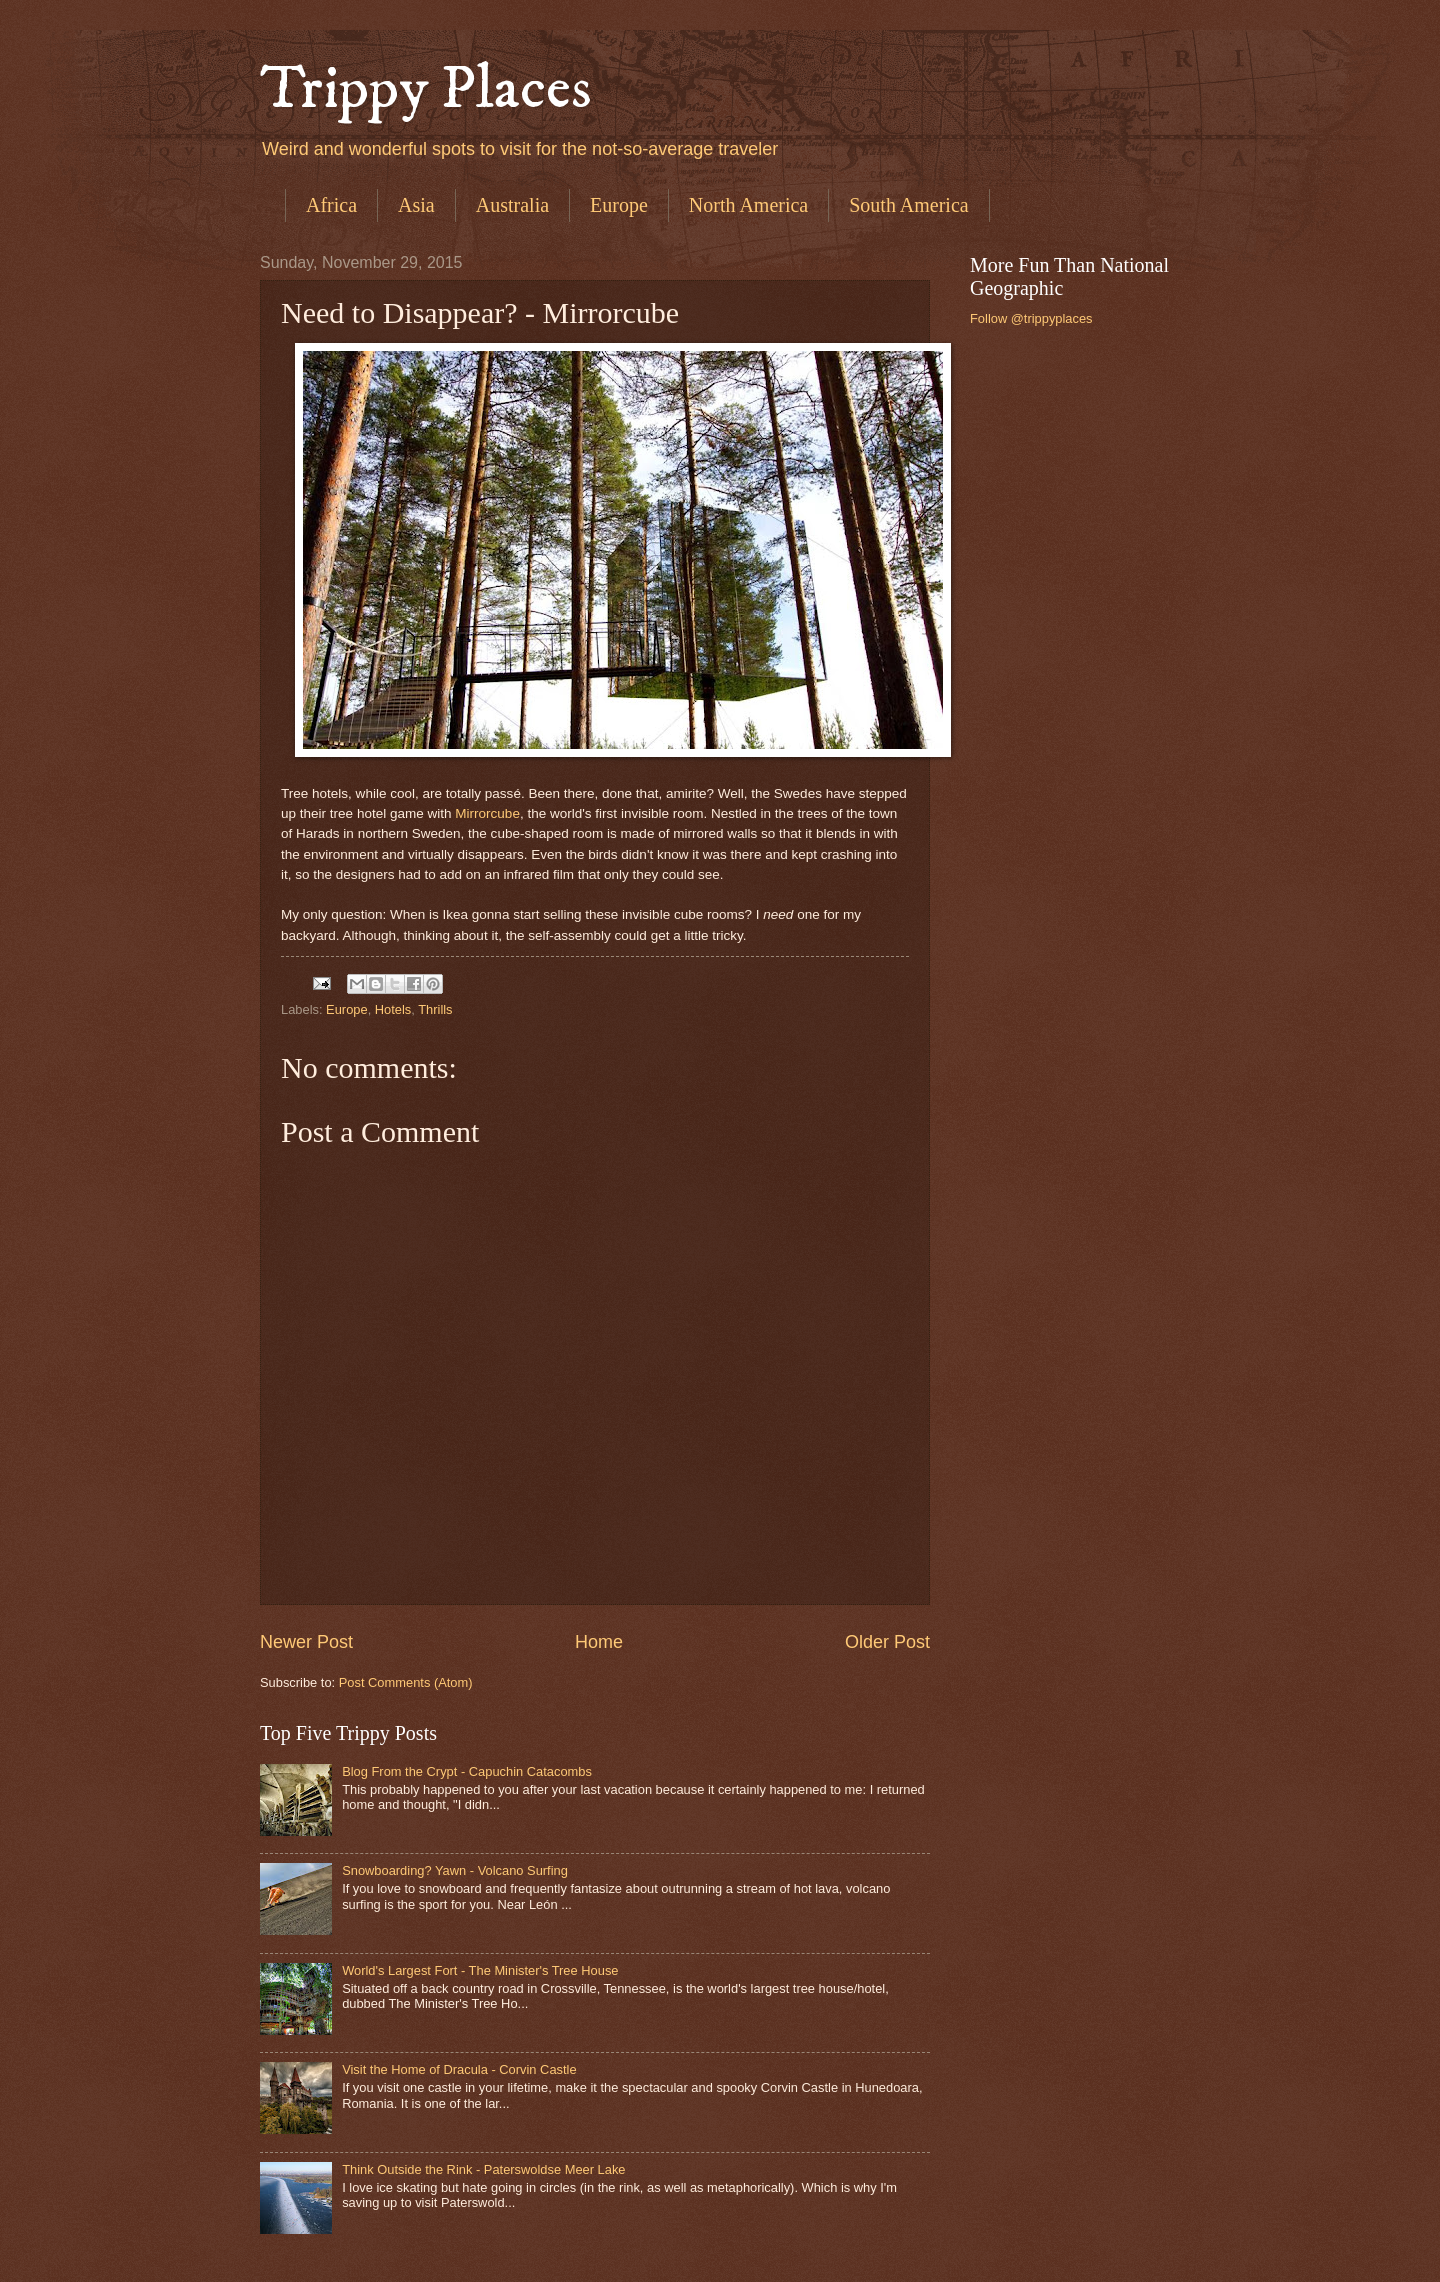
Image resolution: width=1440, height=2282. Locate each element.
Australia (512, 205)
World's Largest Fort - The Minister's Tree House (480, 1970)
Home (599, 1642)
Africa (331, 205)
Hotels (393, 1009)
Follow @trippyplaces (1031, 318)
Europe (619, 205)
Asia (416, 205)
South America (908, 205)
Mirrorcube (487, 813)
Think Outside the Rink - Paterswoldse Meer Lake (483, 2169)
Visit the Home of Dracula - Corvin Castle (459, 2069)
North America (748, 205)
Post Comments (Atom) (406, 1682)
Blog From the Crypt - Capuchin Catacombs (467, 1771)
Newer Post (306, 1642)
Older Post (887, 1642)
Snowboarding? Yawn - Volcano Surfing (455, 1870)
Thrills (435, 1009)
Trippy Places (426, 89)
